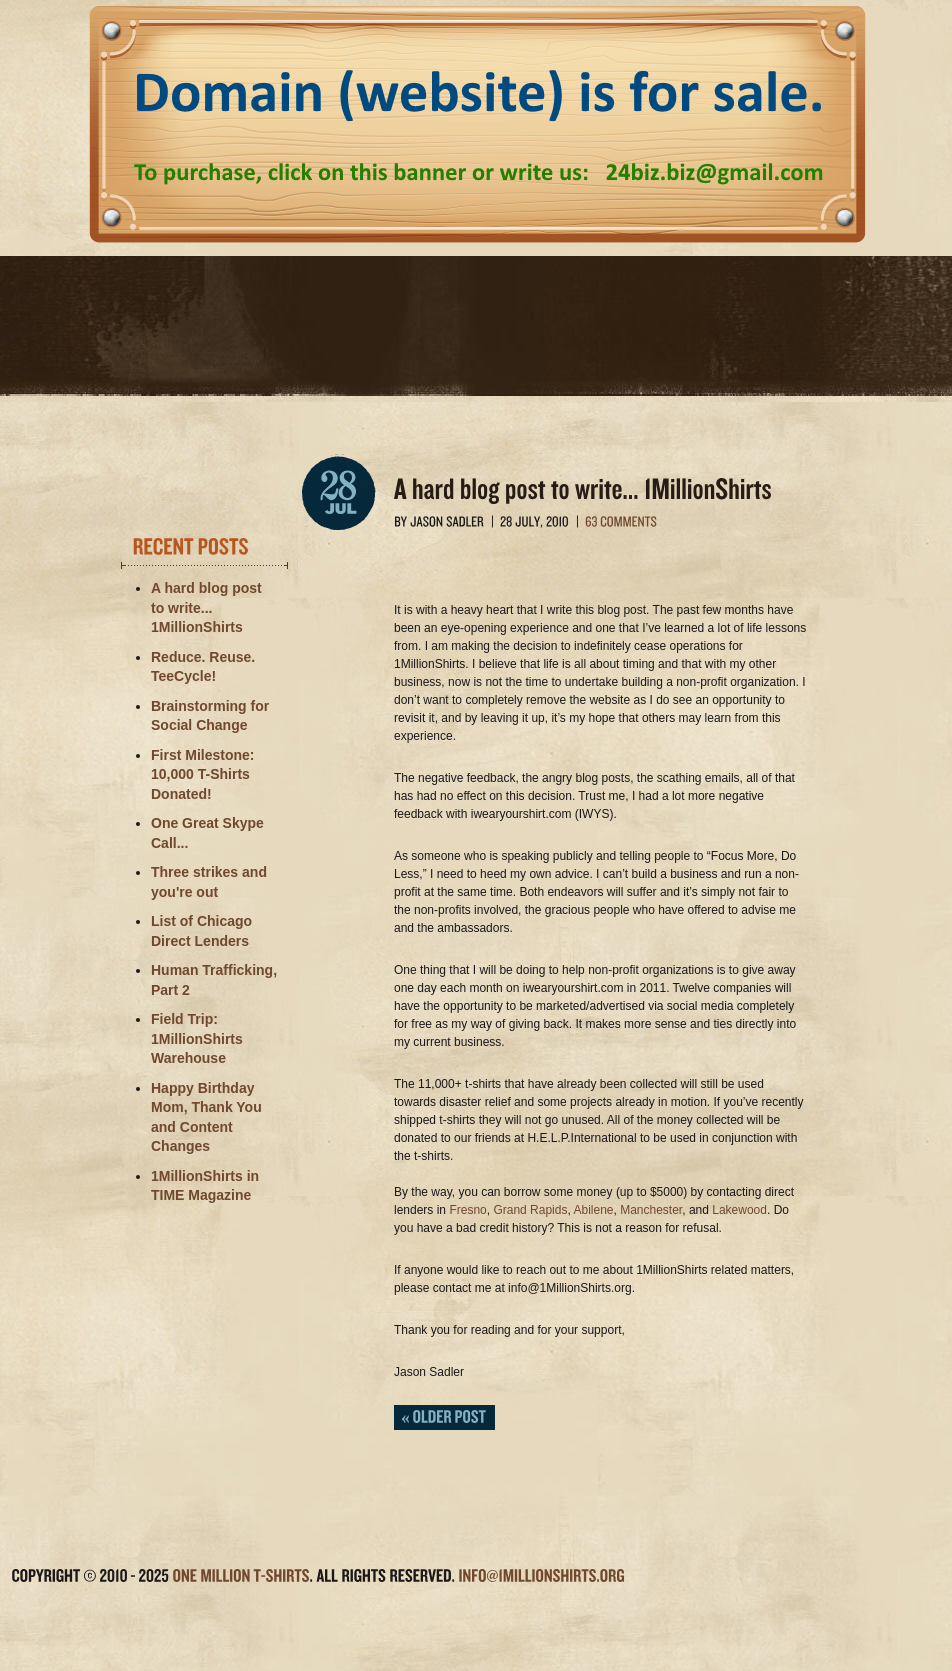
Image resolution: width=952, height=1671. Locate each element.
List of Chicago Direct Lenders (201, 931)
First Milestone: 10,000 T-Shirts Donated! (202, 774)
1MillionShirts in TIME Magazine (205, 1186)
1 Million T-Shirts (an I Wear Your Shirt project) (476, 334)
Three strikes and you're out (209, 882)
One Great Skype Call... (207, 833)
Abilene (593, 1210)
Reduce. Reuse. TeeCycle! (203, 667)
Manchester (651, 1210)
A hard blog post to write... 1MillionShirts (206, 607)
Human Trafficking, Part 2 (214, 980)
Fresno (467, 1210)
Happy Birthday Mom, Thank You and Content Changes (206, 1117)
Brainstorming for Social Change (210, 716)
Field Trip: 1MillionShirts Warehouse (197, 1038)
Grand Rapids (530, 1210)
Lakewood (739, 1210)
